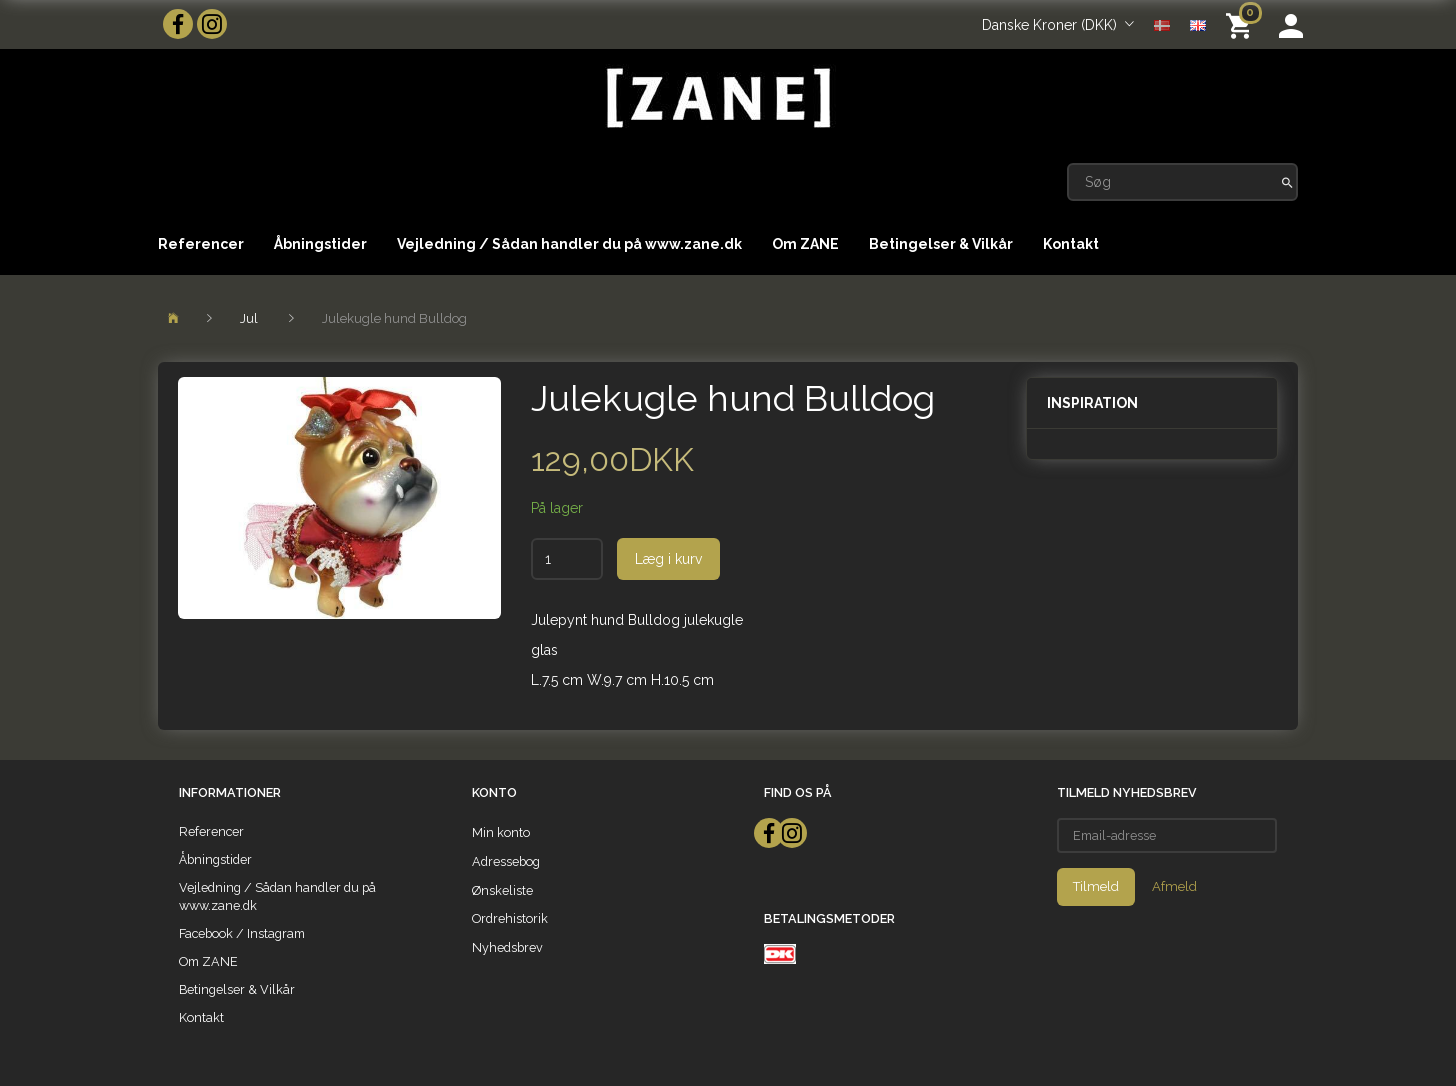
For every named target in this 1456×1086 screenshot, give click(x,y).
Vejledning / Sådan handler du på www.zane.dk (569, 244)
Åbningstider (320, 244)
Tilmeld (1096, 886)
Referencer (201, 244)
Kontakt (1071, 244)
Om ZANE (805, 244)
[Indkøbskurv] (1242, 24)
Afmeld (1174, 886)
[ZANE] (716, 98)
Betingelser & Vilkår (941, 244)
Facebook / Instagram (242, 933)
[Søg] (1287, 182)
